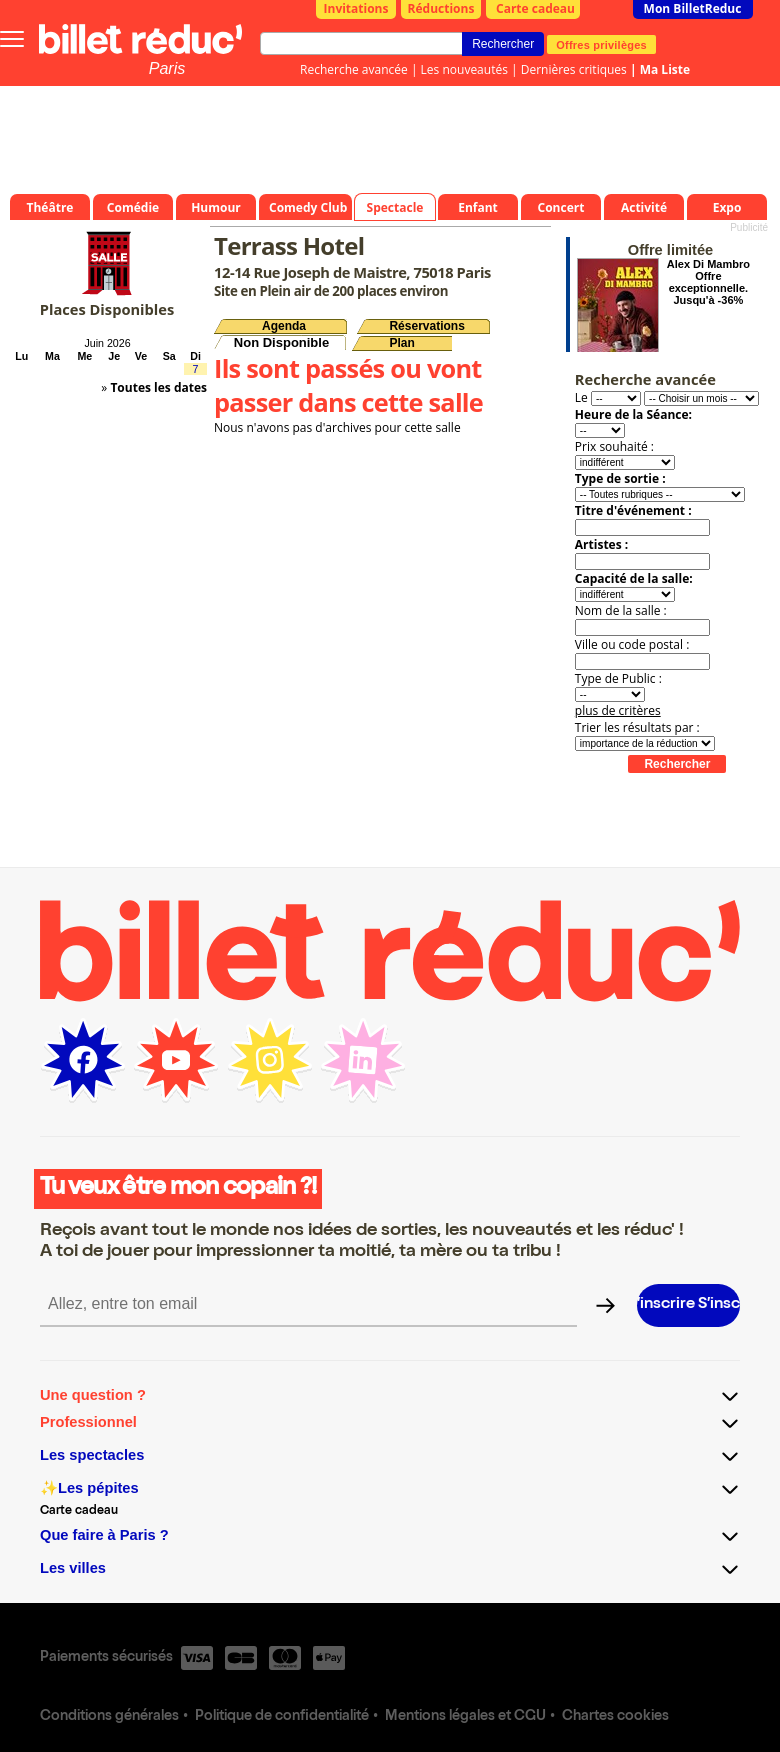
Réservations (426, 326)
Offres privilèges (601, 44)
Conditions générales (109, 1717)
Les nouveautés (464, 69)
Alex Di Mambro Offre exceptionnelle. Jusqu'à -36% (708, 282)
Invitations (356, 8)
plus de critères (618, 710)
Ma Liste (665, 69)
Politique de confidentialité (282, 1717)
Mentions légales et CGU (465, 1717)
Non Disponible (281, 342)
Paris (167, 68)
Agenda (284, 326)
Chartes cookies (615, 1717)
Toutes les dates (158, 387)
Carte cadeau (535, 8)
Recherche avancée (354, 69)
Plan (401, 343)
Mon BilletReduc (693, 8)
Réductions (441, 8)
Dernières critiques (574, 69)
